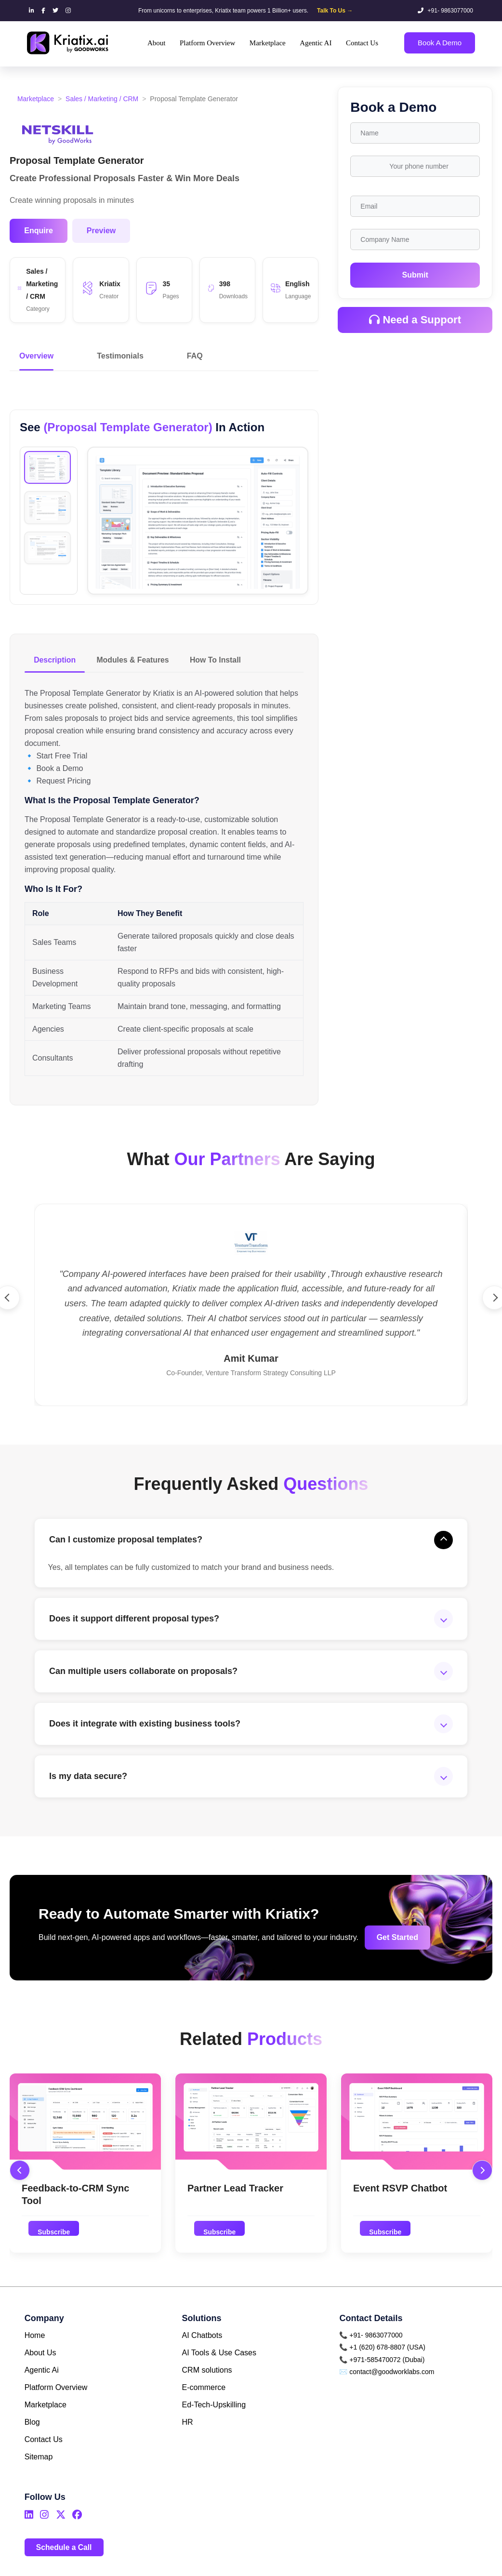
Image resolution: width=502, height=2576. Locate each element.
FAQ (195, 356)
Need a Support (415, 320)
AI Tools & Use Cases (219, 2358)
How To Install (219, 660)
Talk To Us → (335, 10)
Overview (36, 356)
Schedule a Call (65, 2552)
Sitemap (39, 2462)
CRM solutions (207, 2375)
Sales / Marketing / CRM (102, 99)
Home (35, 2341)
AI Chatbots (202, 2341)
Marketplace (35, 99)
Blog (32, 2427)
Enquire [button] (38, 230)
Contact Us (44, 2445)
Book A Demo (440, 43)
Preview (101, 230)
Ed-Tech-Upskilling (214, 2410)
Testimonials (120, 356)
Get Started (390, 1942)
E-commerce (204, 2393)
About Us (40, 2358)
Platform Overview (56, 2393)
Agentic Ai (42, 2375)
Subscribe (54, 2236)
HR (187, 2427)
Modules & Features (135, 660)
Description (55, 660)
